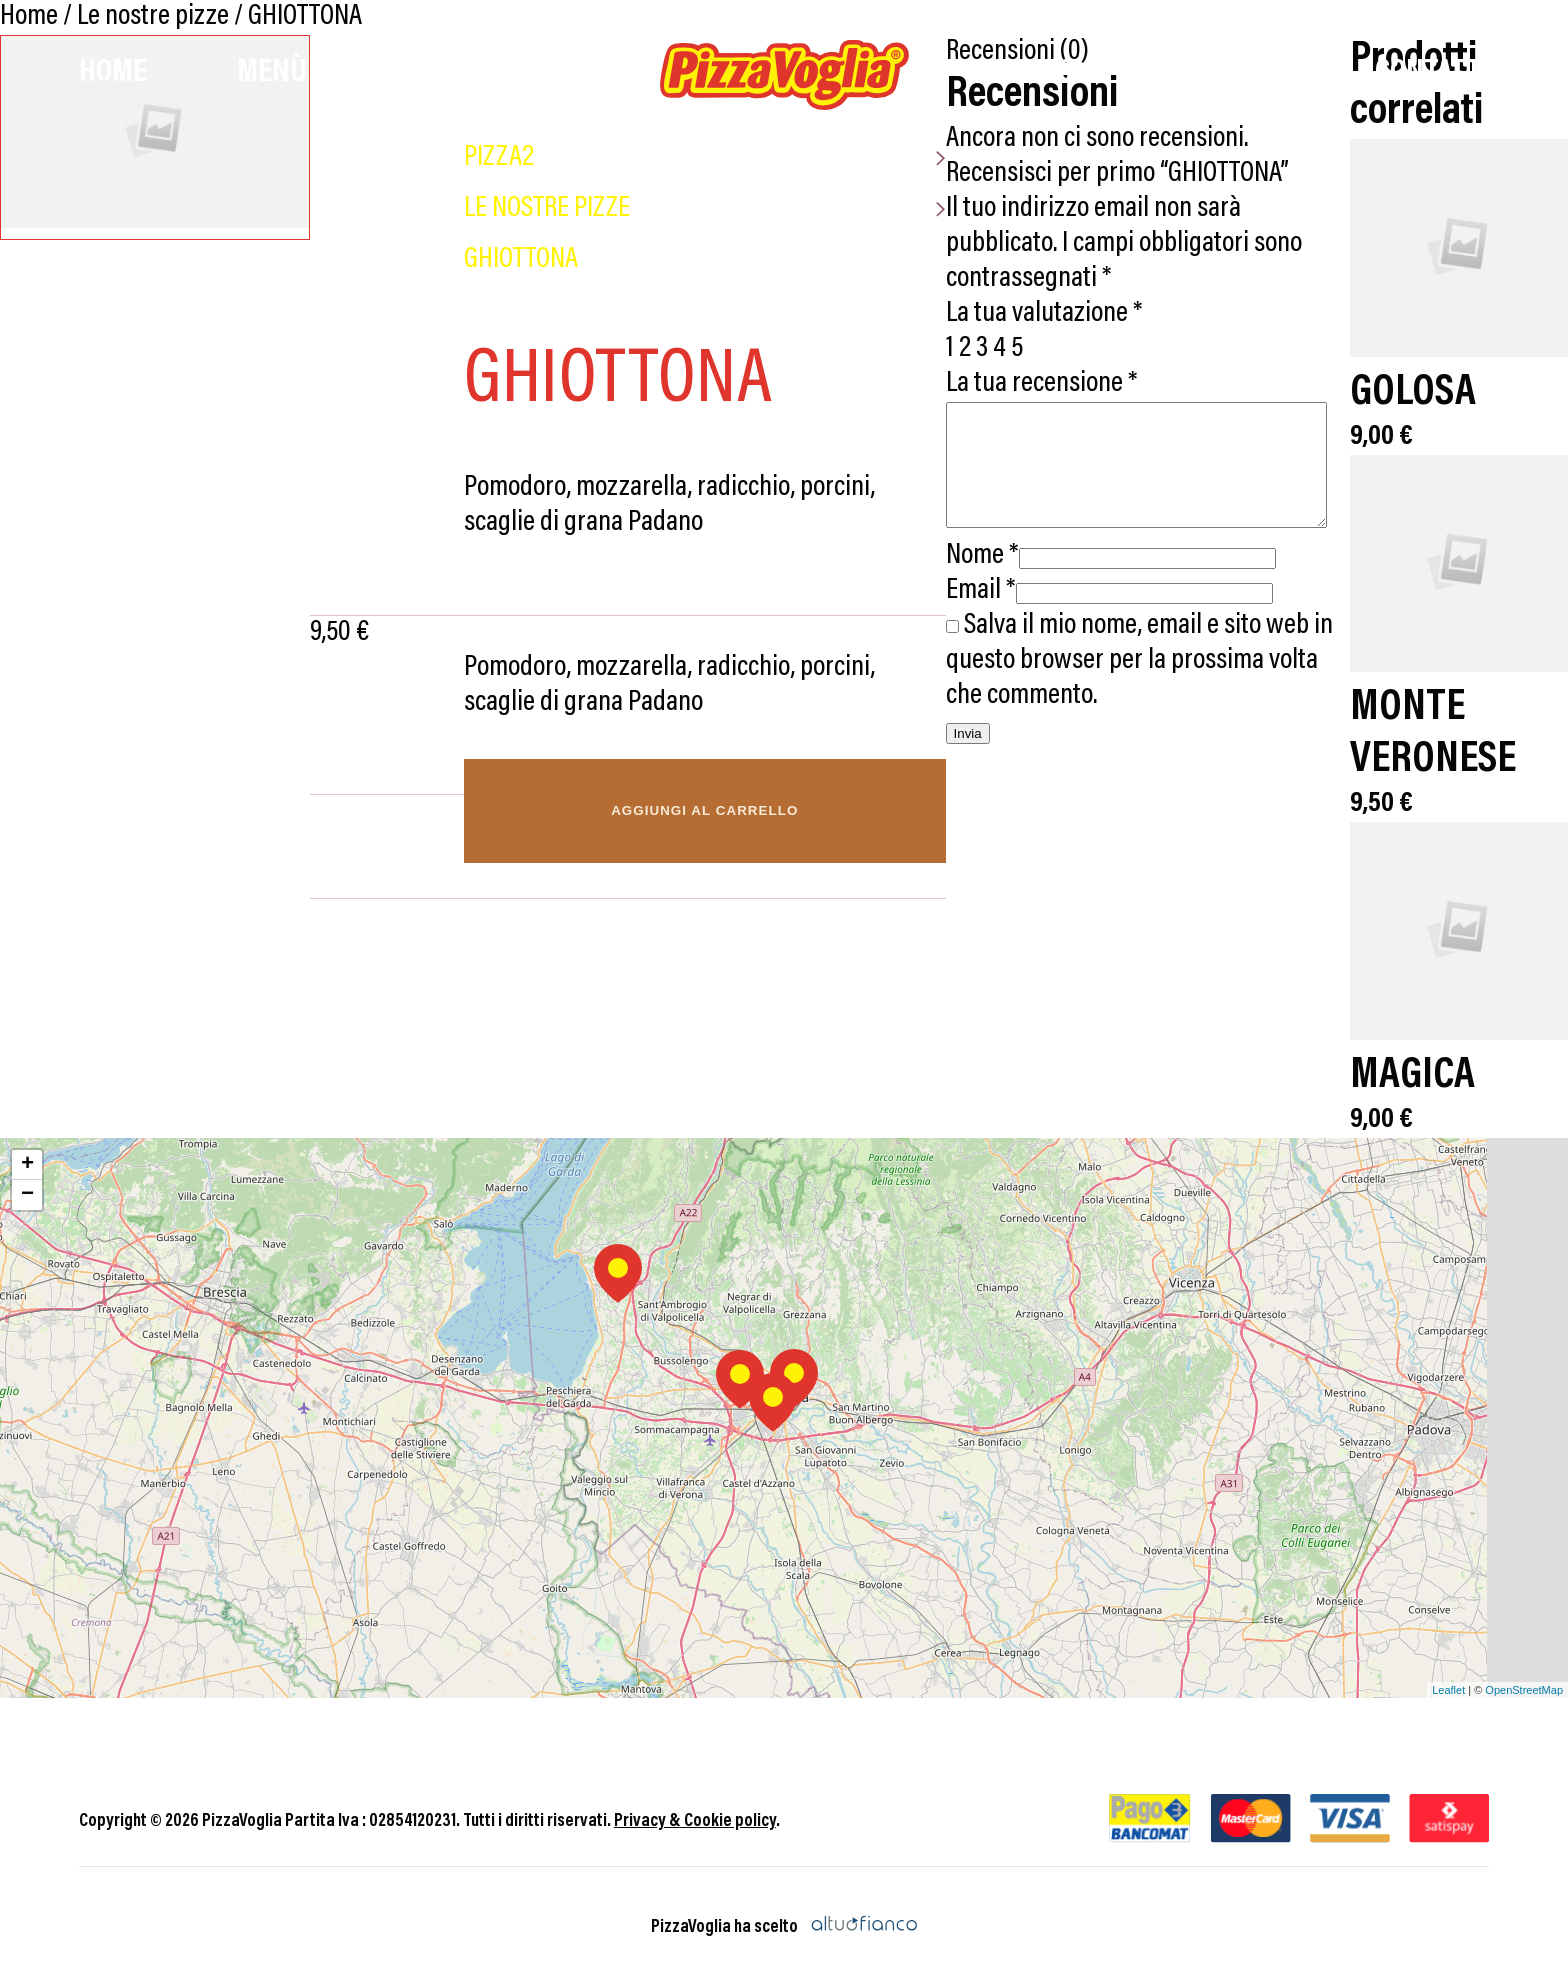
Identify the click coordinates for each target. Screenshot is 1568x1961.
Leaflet (1448, 1663)
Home (113, 73)
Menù (272, 73)
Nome (969, 545)
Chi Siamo (1224, 73)
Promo (1031, 73)
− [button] (27, 1169)
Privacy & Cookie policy (695, 1796)
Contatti (1432, 73)
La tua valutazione (1031, 279)
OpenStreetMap (1524, 1663)
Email (968, 580)
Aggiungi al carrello (692, 810)
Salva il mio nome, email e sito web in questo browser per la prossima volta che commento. (1139, 650)
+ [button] (27, 1139)
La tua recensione (1029, 349)
